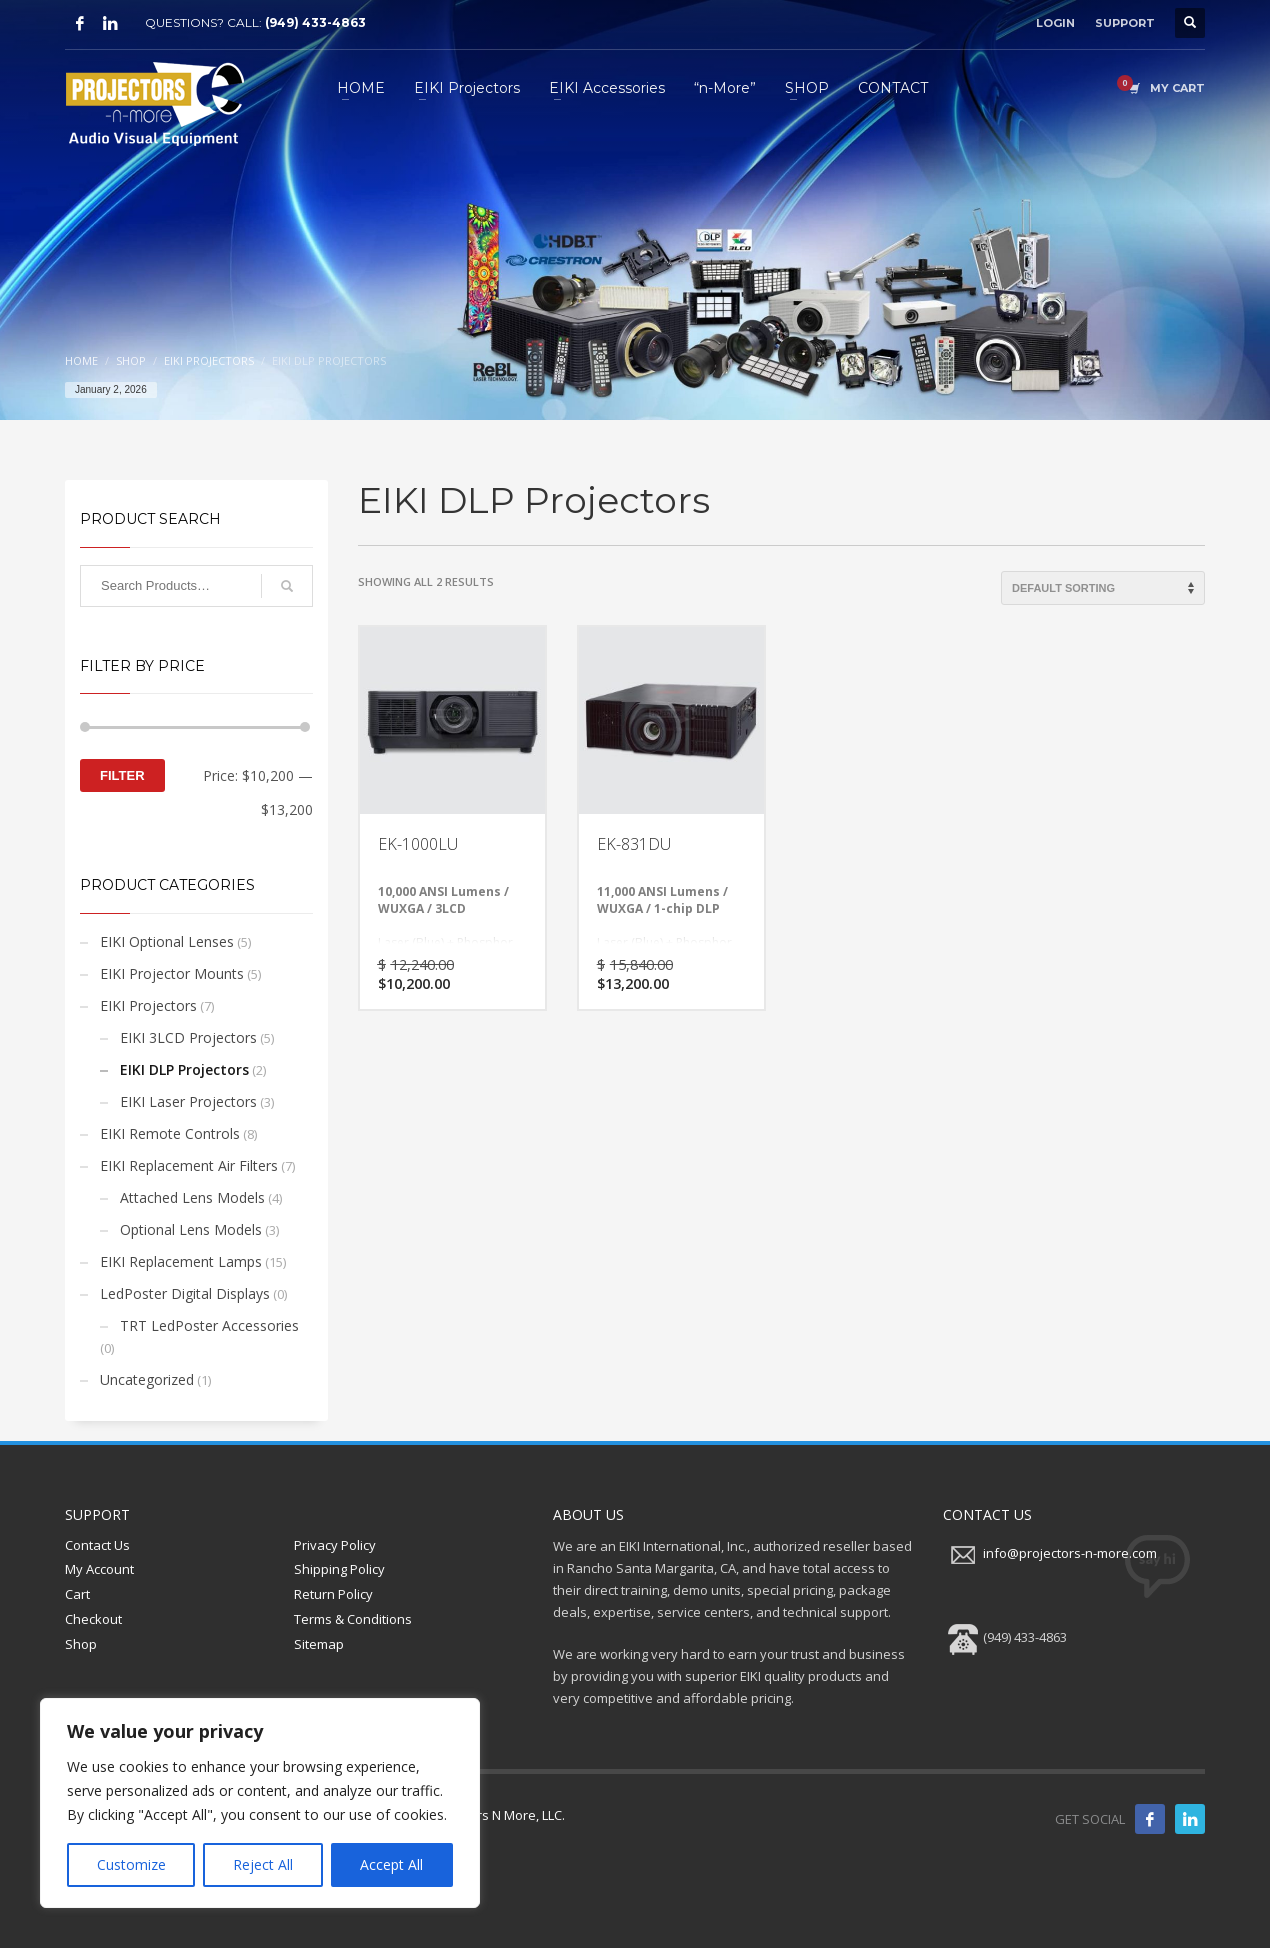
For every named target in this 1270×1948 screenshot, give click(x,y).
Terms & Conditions (353, 1619)
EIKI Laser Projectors (188, 1101)
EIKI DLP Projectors (184, 1069)
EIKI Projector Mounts (172, 973)
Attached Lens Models (192, 1197)
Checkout (93, 1619)
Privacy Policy (335, 1545)
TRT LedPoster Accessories (209, 1325)
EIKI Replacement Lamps (181, 1261)
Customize (131, 1864)
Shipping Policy (339, 1569)
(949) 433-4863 (315, 22)
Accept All (391, 1864)
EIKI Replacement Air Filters (189, 1165)
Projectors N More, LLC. (496, 1815)
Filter (122, 775)
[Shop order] (1103, 588)
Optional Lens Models (191, 1229)
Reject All (263, 1864)
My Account (99, 1569)
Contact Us (97, 1545)
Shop (81, 1644)
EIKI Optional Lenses (167, 941)
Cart (77, 1594)
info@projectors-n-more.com (1070, 1553)
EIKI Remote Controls (170, 1133)
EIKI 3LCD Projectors (188, 1037)
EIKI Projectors (148, 1005)
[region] (260, 1803)
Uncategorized (147, 1379)
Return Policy (333, 1594)
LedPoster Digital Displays (185, 1293)
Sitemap (319, 1644)
